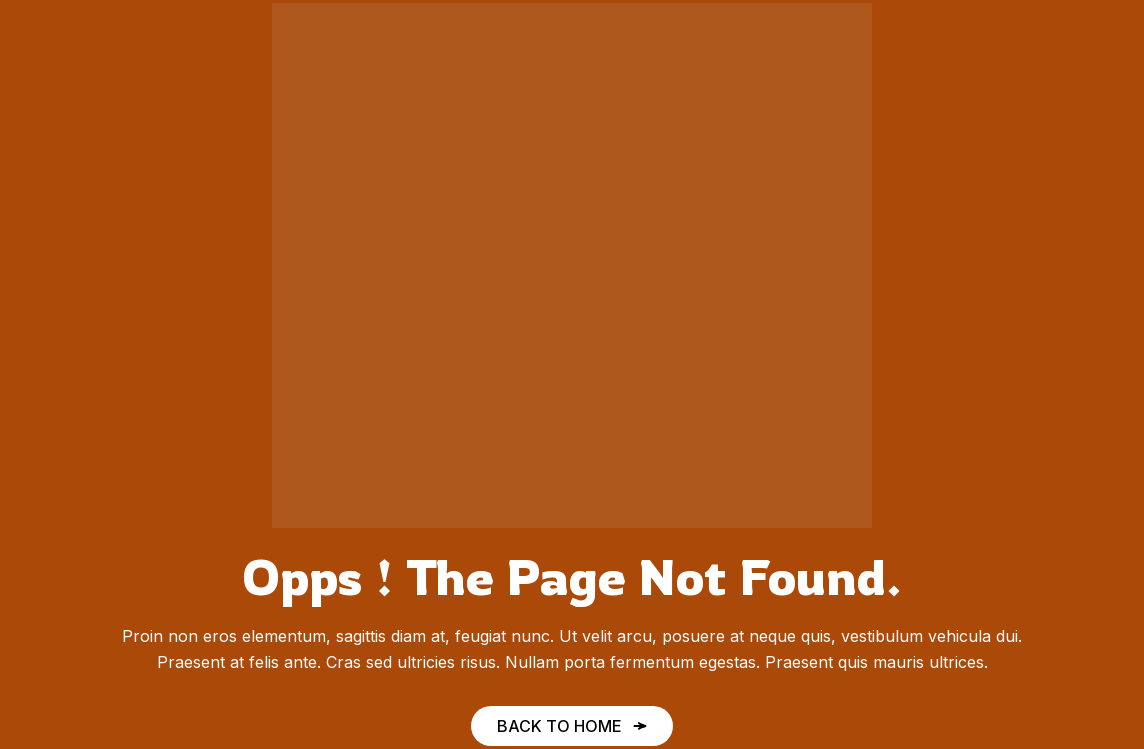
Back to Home (559, 726)
